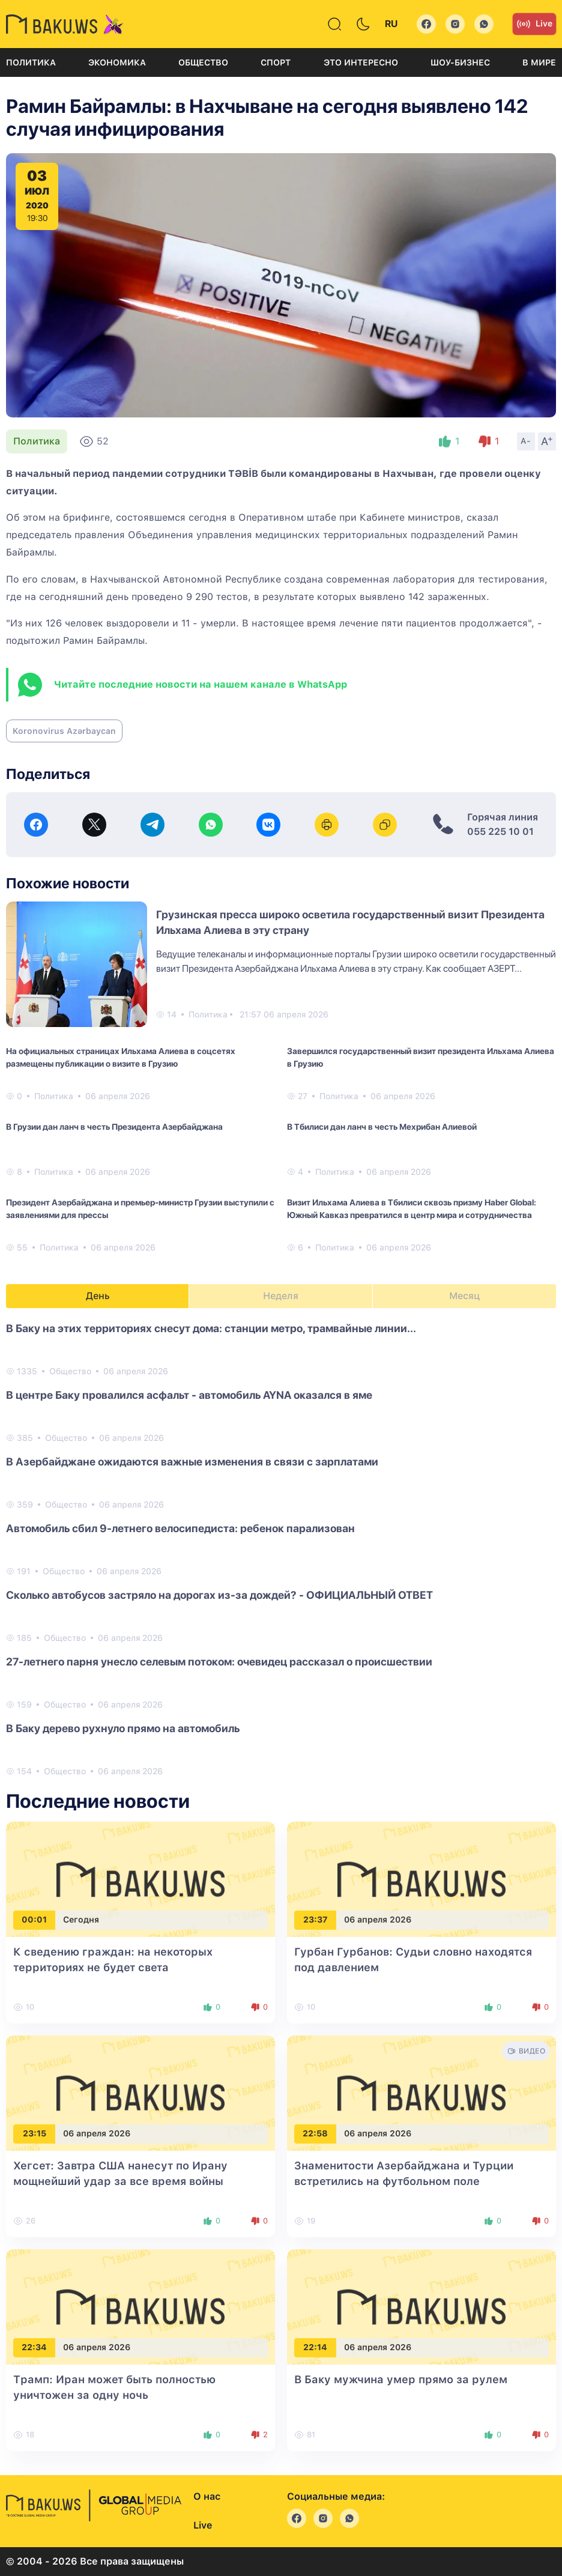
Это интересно (361, 62)
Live (534, 24)
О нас (206, 2496)
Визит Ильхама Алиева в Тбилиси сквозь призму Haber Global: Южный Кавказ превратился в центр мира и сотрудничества (411, 1209)
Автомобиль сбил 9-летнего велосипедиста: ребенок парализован (180, 1528)
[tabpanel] (281, 1549)
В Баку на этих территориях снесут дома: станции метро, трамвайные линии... (211, 1328)
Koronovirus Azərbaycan (64, 731)
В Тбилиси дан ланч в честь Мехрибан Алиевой (382, 1127)
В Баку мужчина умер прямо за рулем (400, 2379)
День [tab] (98, 1296)
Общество (203, 62)
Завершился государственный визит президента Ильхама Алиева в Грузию (420, 1057)
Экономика (117, 62)
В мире (539, 62)
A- (526, 441)
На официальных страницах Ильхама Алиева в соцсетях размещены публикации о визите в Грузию (120, 1057)
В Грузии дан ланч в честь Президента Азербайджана (114, 1127)
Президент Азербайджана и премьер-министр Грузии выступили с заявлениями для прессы (140, 1209)
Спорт (276, 62)
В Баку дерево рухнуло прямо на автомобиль (123, 1728)
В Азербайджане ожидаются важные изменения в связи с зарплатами (192, 1461)
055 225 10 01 (500, 831)
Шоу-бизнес (460, 62)
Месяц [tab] (464, 1296)
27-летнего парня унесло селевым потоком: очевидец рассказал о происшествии (219, 1661)
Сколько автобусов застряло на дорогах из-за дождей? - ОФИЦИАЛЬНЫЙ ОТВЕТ (219, 1595)
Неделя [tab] (280, 1296)
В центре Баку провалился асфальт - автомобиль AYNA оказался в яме (189, 1395)
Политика (31, 62)
